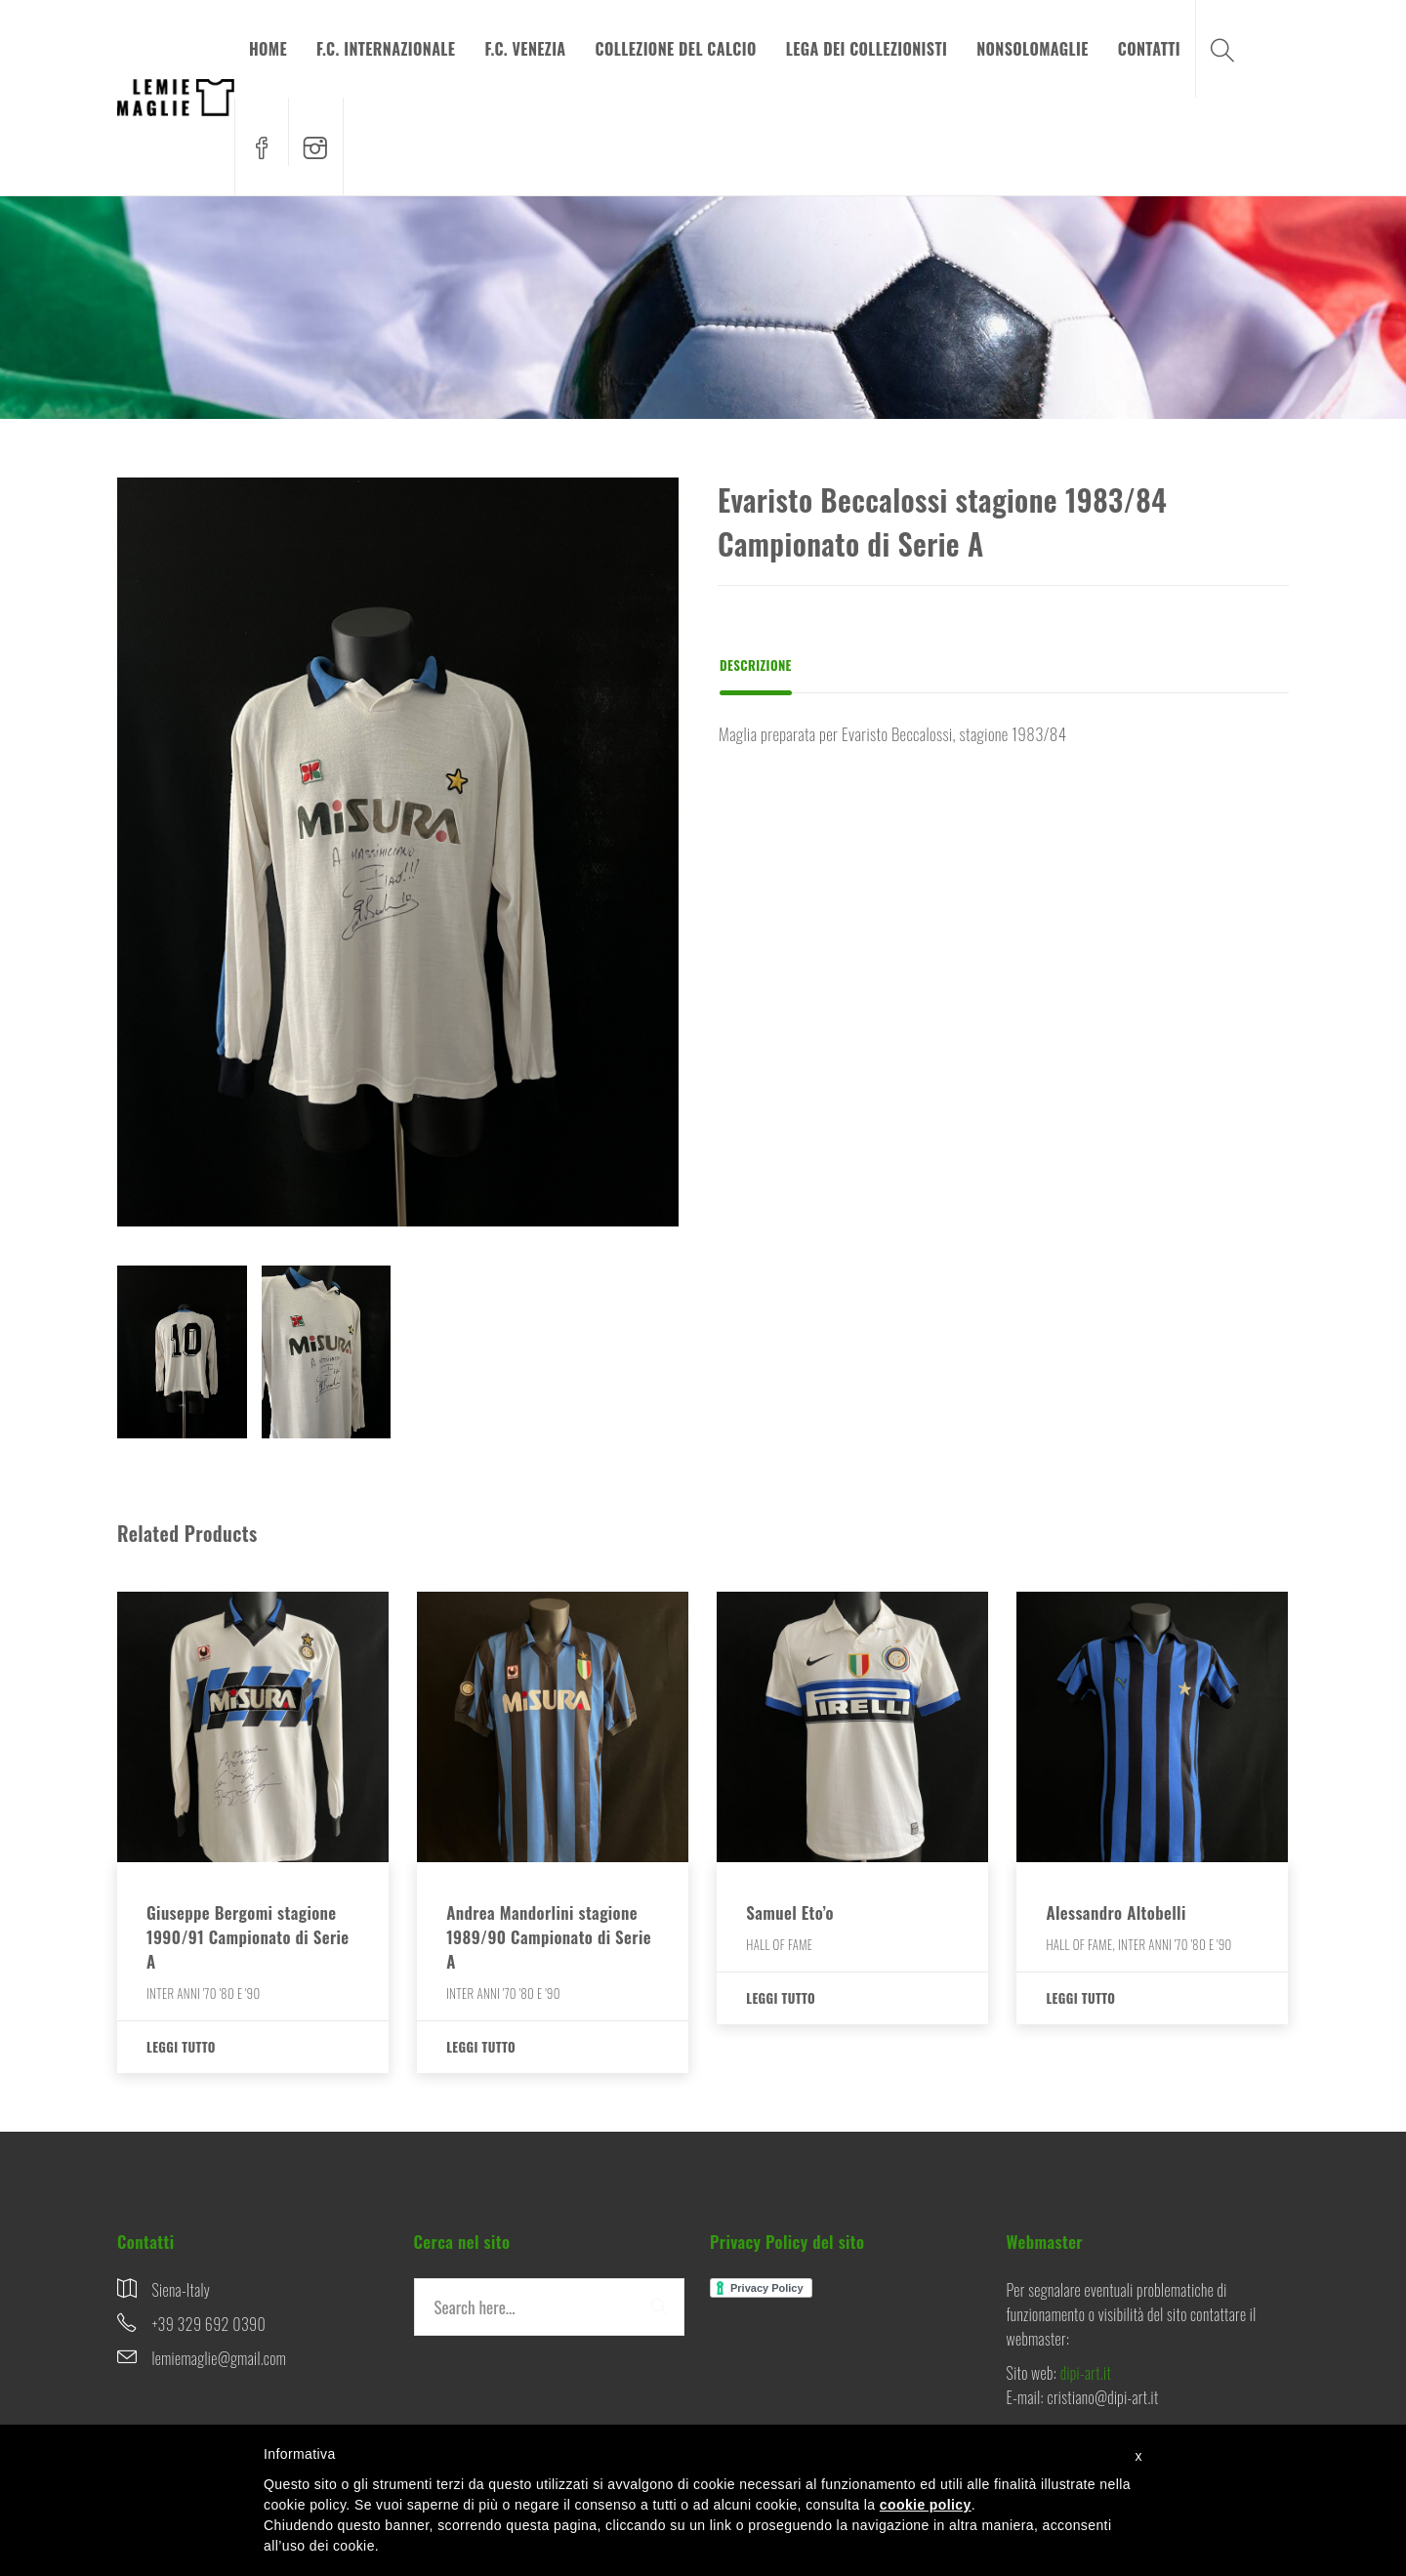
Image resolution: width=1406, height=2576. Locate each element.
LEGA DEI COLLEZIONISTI (867, 49)
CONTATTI (1149, 49)
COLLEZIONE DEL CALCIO (676, 49)
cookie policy (926, 2505)
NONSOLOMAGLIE (1032, 49)
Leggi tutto (181, 2047)
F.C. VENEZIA (524, 49)
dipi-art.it (1085, 2373)
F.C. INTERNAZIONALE (385, 49)
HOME (268, 49)
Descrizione (756, 665)
